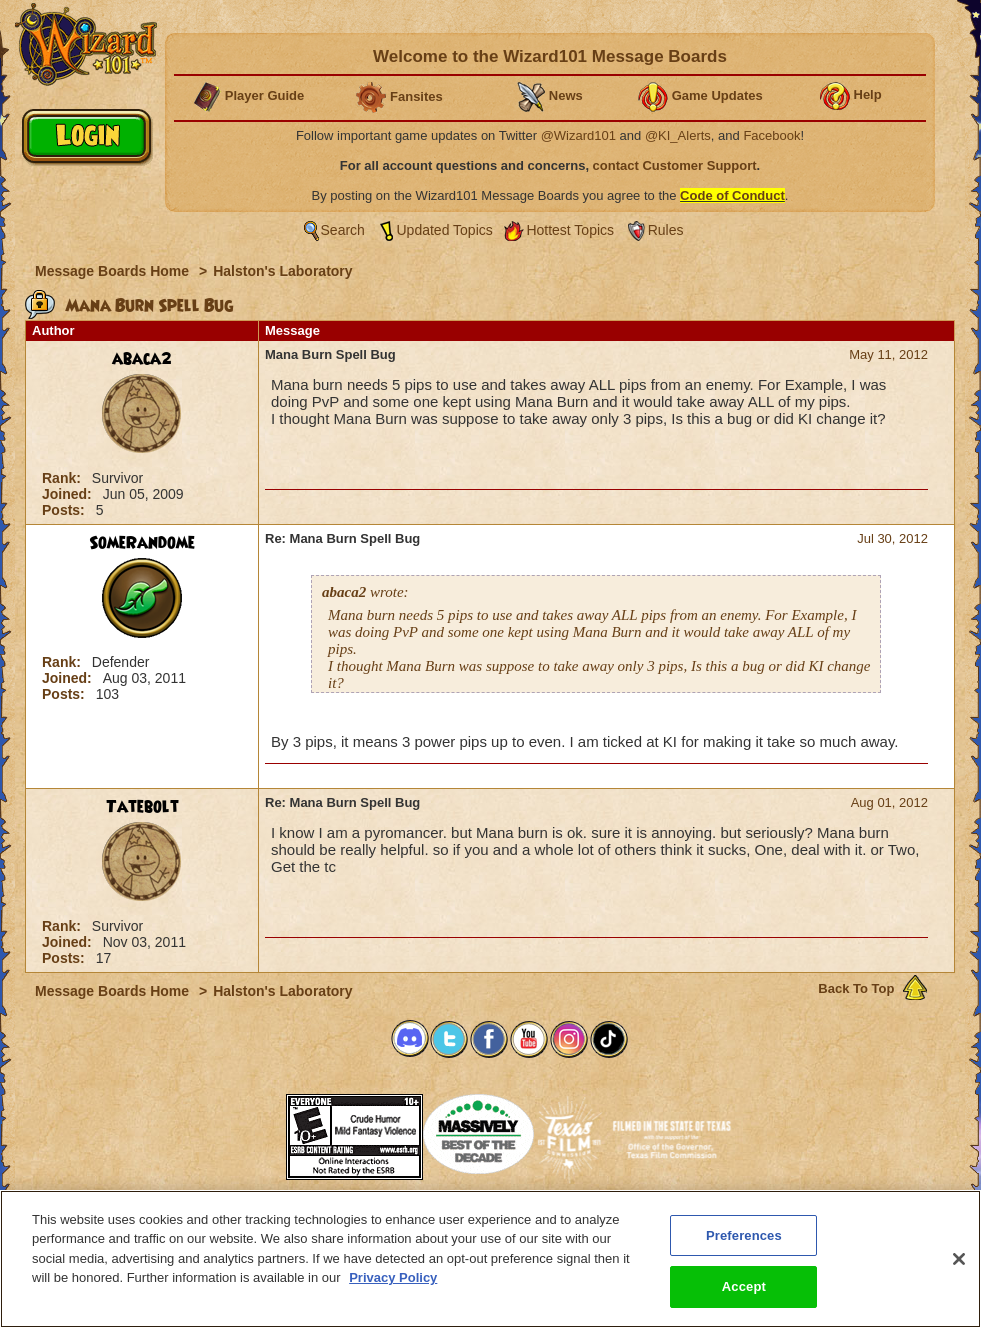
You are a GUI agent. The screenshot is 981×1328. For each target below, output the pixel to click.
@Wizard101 (578, 135)
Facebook (771, 135)
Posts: (65, 510)
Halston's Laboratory (282, 271)
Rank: (63, 478)
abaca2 (142, 359)
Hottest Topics (570, 230)
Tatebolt (142, 807)
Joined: (69, 494)
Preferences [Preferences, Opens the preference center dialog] (744, 1235)
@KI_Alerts (678, 135)
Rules (666, 230)
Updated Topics (445, 230)
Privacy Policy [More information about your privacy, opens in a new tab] (393, 1277)
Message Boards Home (114, 271)
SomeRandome (142, 543)
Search (343, 230)
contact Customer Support (675, 165)
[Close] (959, 1259)
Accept (744, 1286)
